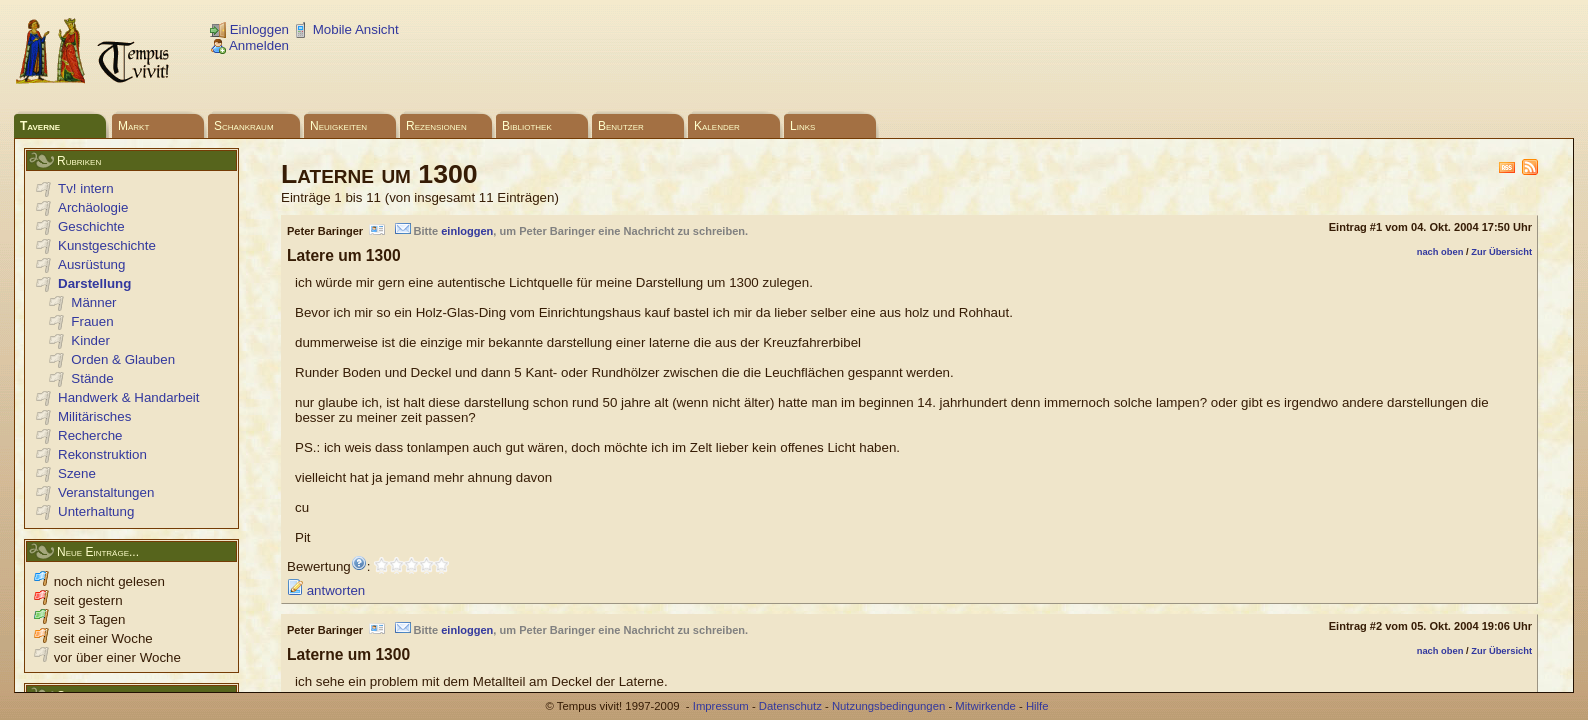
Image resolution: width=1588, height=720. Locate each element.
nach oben (1440, 252)
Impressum (721, 706)
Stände (92, 378)
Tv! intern (86, 188)
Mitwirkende (985, 706)
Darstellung (94, 283)
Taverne (40, 126)
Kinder (90, 340)
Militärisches (94, 416)
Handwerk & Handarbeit (129, 397)
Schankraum (244, 126)
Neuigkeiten (338, 126)
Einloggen (249, 29)
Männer (93, 302)
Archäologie (93, 207)
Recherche (90, 435)
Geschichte (91, 226)
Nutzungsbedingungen (888, 706)
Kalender (717, 126)
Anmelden (249, 45)
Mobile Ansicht (346, 29)
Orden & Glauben (123, 359)
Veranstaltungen (106, 492)
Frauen (92, 321)
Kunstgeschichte (107, 245)
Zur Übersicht (1501, 252)
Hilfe (1037, 706)
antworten (326, 590)
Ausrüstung (91, 264)
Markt (133, 126)
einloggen (467, 231)
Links (802, 126)
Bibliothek (527, 126)
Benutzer (621, 126)
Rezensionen (436, 126)
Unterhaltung (96, 511)
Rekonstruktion (102, 454)
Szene (77, 473)
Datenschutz (790, 706)
